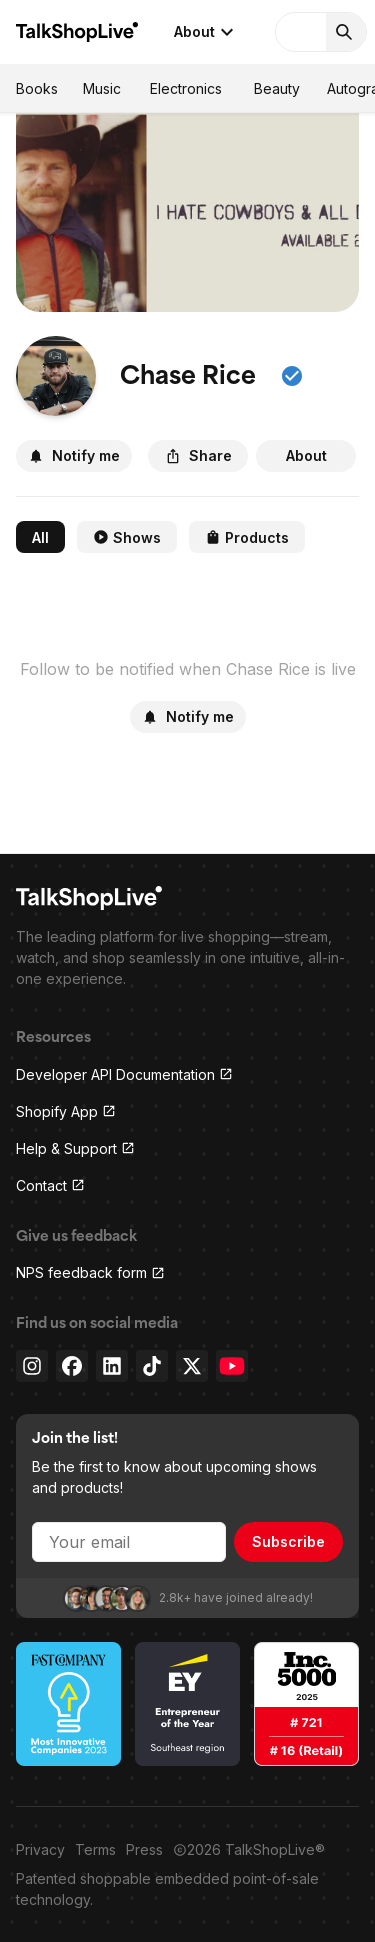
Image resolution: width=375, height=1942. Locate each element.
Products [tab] (247, 537)
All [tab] (40, 537)
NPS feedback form (90, 1272)
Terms (95, 1849)
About (206, 32)
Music (102, 88)
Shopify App (66, 1111)
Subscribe (288, 1541)
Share (198, 455)
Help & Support (75, 1148)
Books (37, 88)
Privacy (40, 1849)
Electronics (186, 88)
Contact (50, 1185)
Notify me (74, 455)
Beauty (277, 88)
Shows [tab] (127, 537)
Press (144, 1849)
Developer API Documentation (124, 1074)
